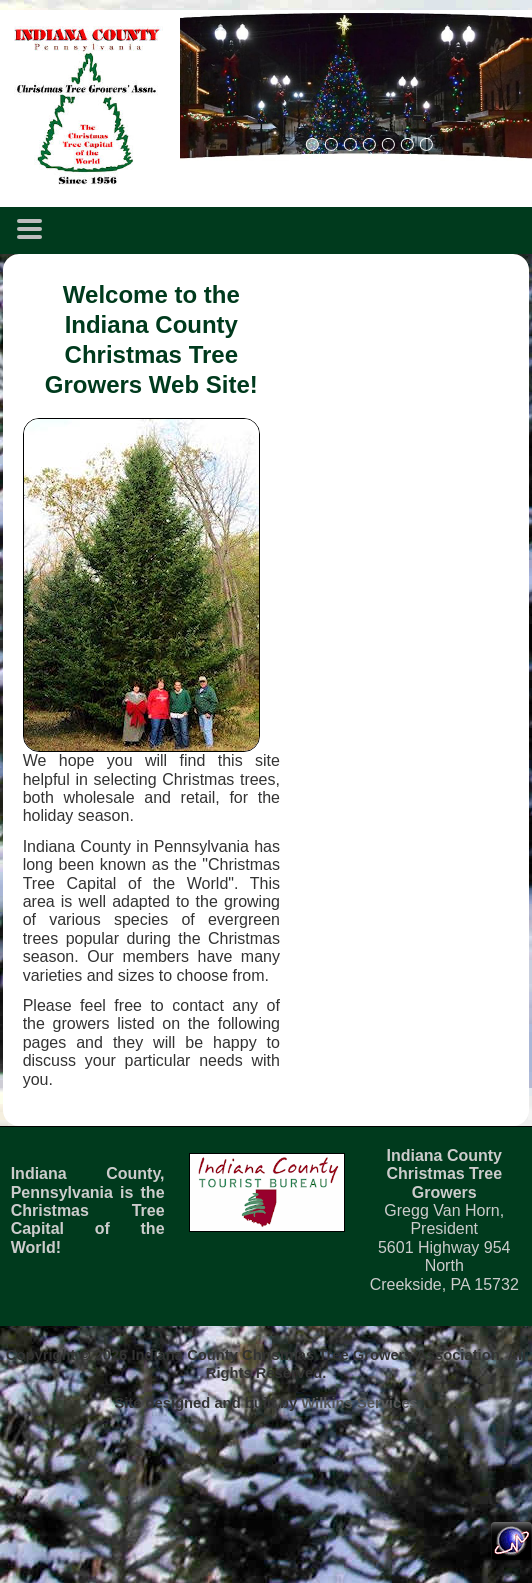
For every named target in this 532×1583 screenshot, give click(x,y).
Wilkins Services (359, 1403)
